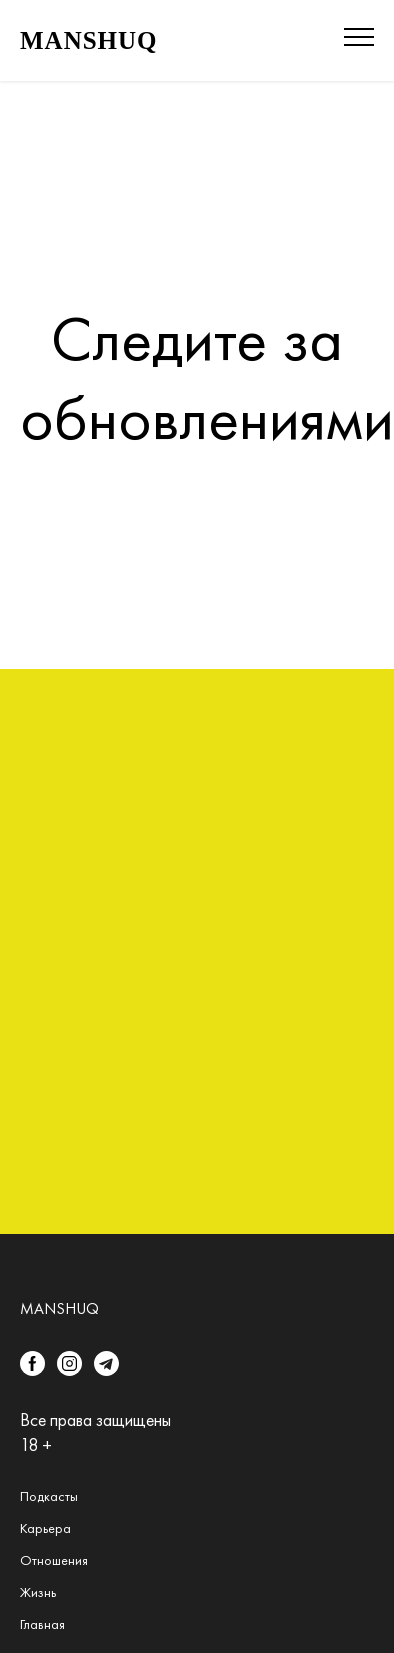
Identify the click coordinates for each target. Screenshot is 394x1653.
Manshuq (59, 1308)
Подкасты (49, 1496)
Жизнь (38, 1592)
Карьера (45, 1528)
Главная (42, 1624)
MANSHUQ (89, 40)
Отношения (54, 1560)
